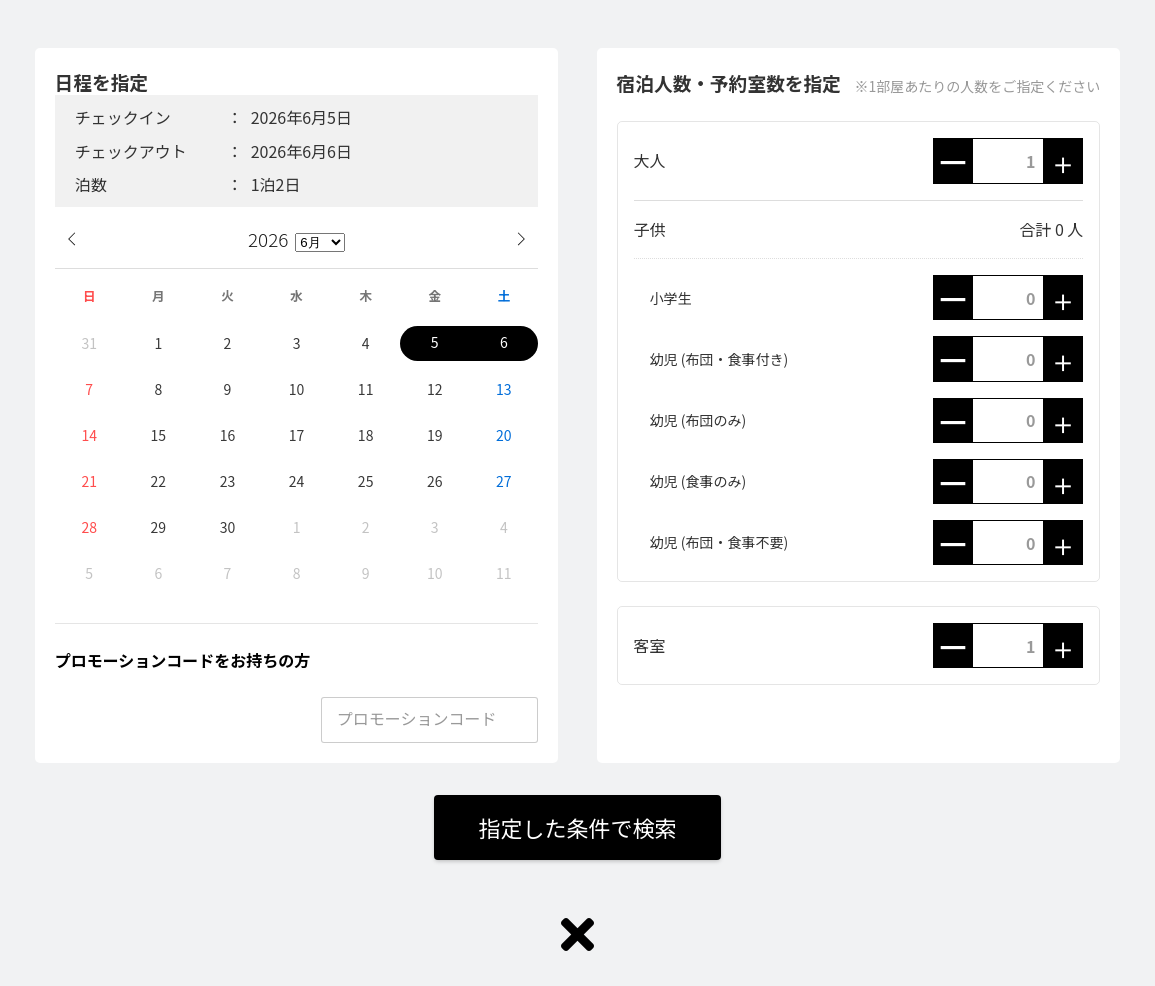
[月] (320, 242)
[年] (271, 238)
